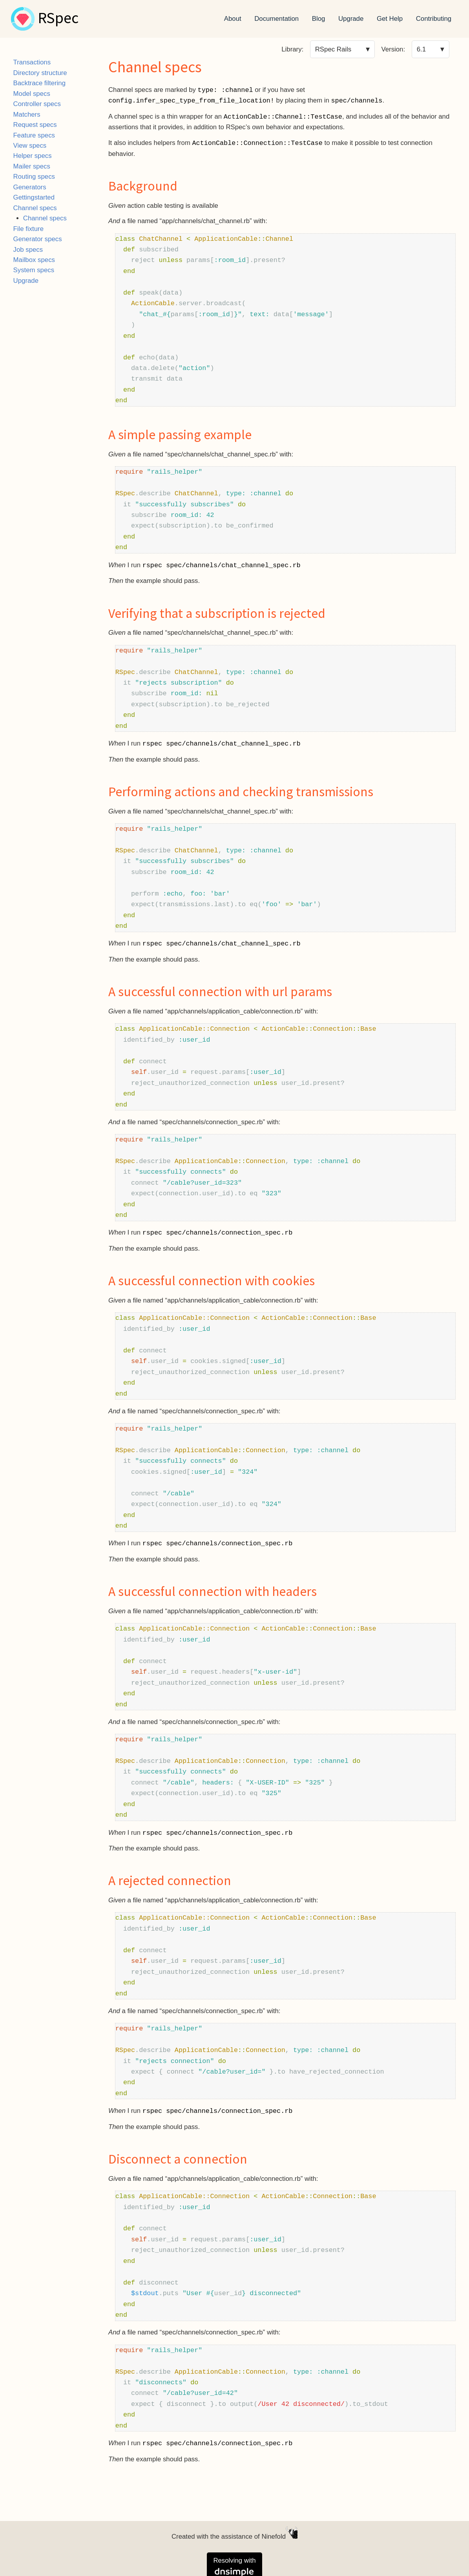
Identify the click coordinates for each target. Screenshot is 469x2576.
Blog (318, 18)
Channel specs (35, 208)
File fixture (28, 229)
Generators (29, 187)
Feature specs (34, 135)
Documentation (276, 18)
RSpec (58, 18)
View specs (30, 145)
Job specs (28, 249)
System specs (33, 270)
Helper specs (32, 155)
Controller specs (37, 104)
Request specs (35, 124)
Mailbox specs (34, 260)
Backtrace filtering (39, 83)
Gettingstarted (34, 197)
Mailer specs (31, 166)
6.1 (421, 49)
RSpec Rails (333, 49)
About (232, 18)
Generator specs (37, 239)
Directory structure (40, 73)
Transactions (32, 62)
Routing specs (34, 176)
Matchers (26, 114)
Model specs (31, 93)
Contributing (434, 18)
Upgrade (350, 18)
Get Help (390, 18)
